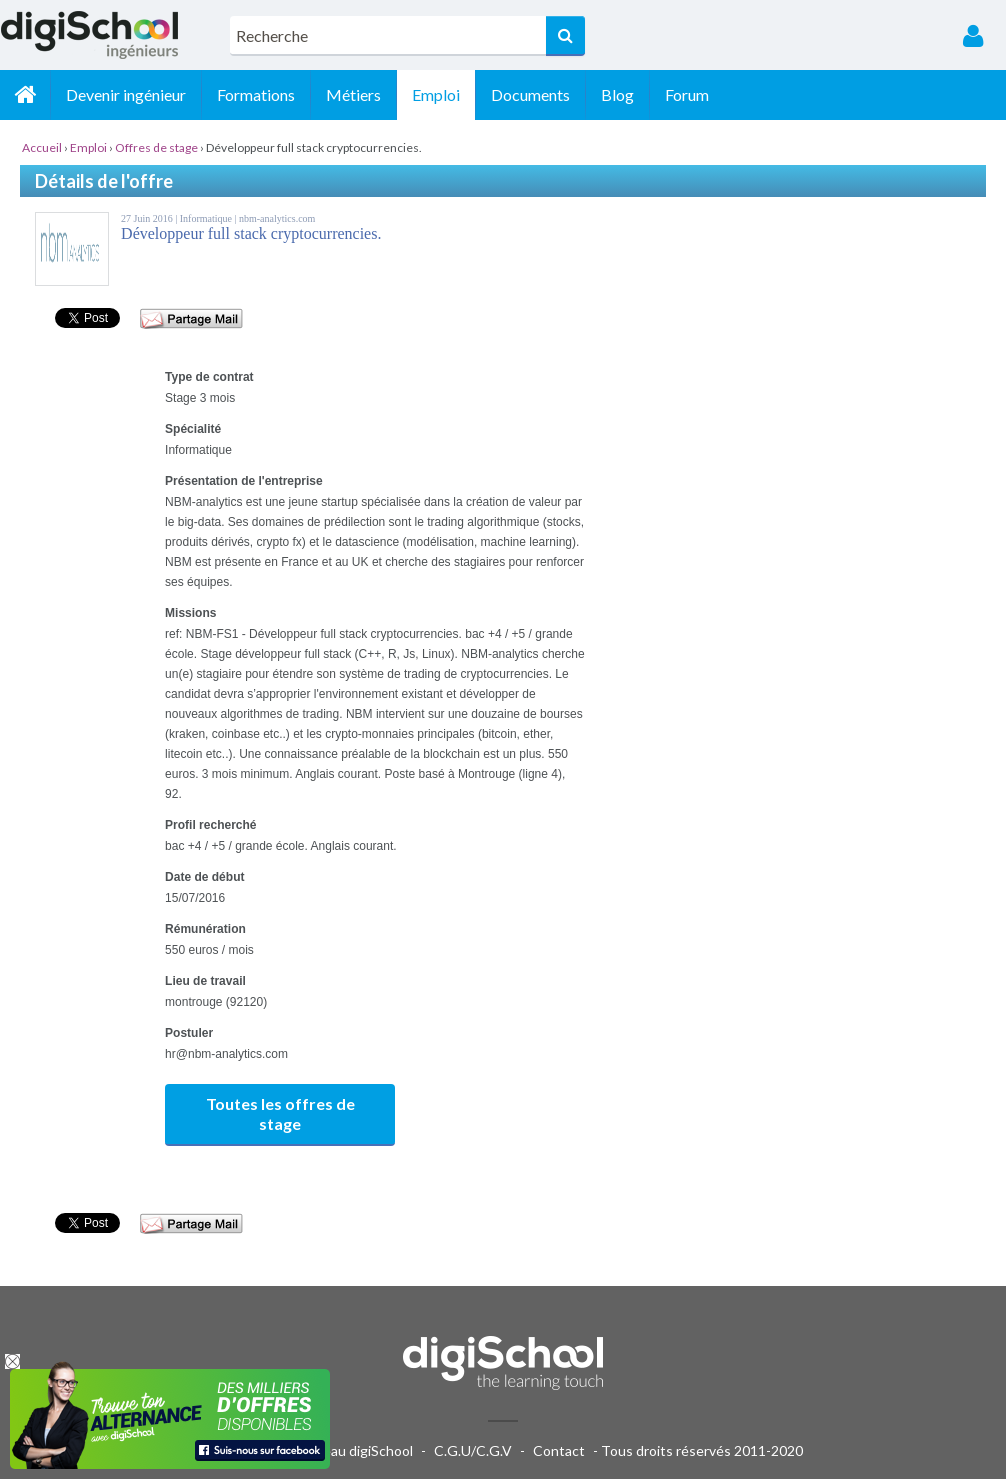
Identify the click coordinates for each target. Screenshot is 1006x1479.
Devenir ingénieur (126, 94)
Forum (687, 94)
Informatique (207, 218)
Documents (530, 94)
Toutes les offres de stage (280, 1113)
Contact (559, 1450)
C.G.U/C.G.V (473, 1450)
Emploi (436, 94)
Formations (256, 94)
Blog (617, 94)
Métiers (353, 94)
